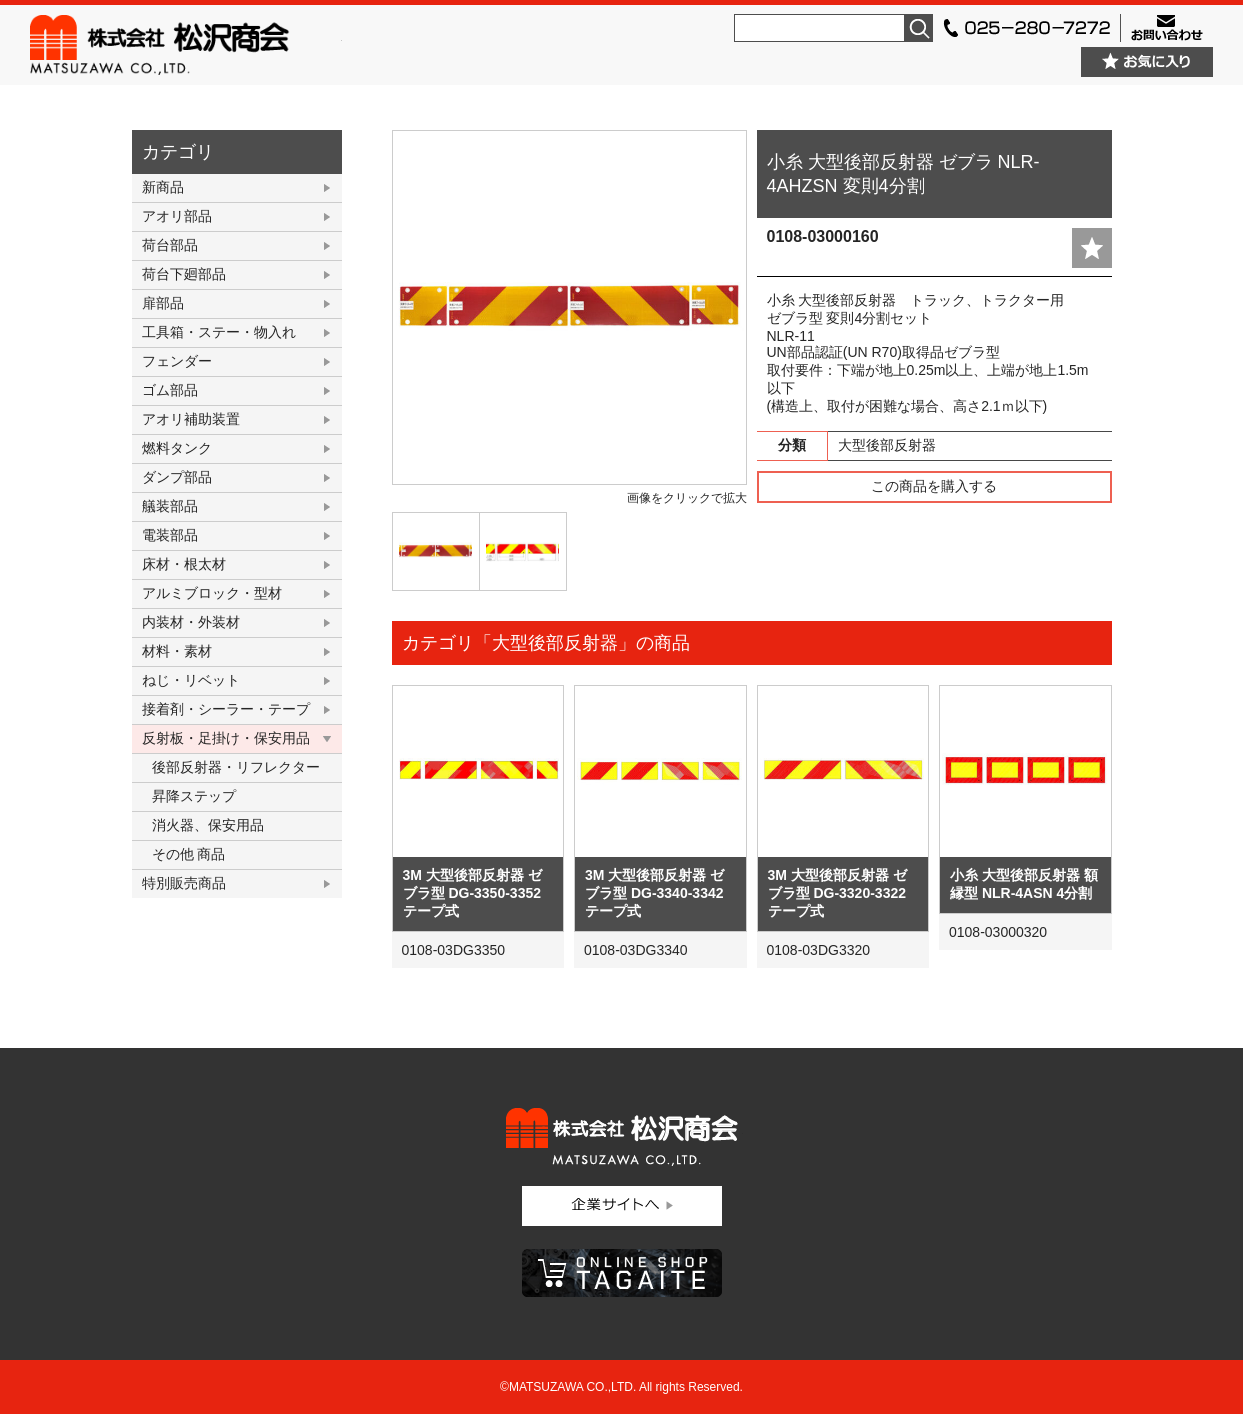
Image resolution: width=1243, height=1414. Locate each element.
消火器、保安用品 (208, 825)
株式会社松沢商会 (186, 45)
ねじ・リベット (191, 680)
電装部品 (170, 535)
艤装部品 (170, 506)
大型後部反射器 (887, 445)
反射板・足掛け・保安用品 (226, 738)
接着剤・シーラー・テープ (226, 709)
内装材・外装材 (191, 622)
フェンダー (177, 361)
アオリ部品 (177, 216)
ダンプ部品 (177, 477)
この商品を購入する (934, 486)
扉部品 (163, 303)
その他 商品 (189, 854)
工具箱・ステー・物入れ (219, 332)
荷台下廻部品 (184, 274)
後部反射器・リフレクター (236, 767)
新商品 (163, 187)
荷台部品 (170, 245)
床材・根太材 (184, 564)
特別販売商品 (184, 883)
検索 (919, 28)
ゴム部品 (170, 390)
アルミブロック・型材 (212, 593)
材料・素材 (177, 651)
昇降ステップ (194, 796)
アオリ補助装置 (191, 419)
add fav (1092, 248)
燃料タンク (177, 448)
